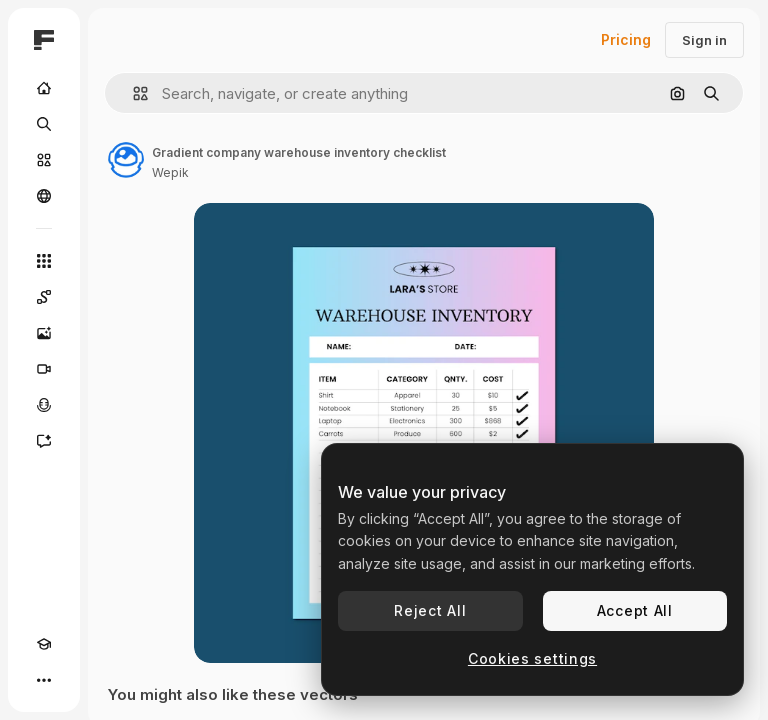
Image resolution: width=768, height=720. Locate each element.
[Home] (44, 88)
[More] (44, 680)
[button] (132, 93)
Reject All (430, 610)
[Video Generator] (44, 369)
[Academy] (44, 644)
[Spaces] (44, 297)
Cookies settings (532, 658)
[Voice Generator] (44, 405)
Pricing (626, 39)
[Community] (44, 196)
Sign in (704, 40)
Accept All (635, 610)
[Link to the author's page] (126, 160)
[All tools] (44, 261)
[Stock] (44, 160)
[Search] (44, 124)
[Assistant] (44, 441)
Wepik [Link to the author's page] (170, 172)
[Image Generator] (44, 333)
